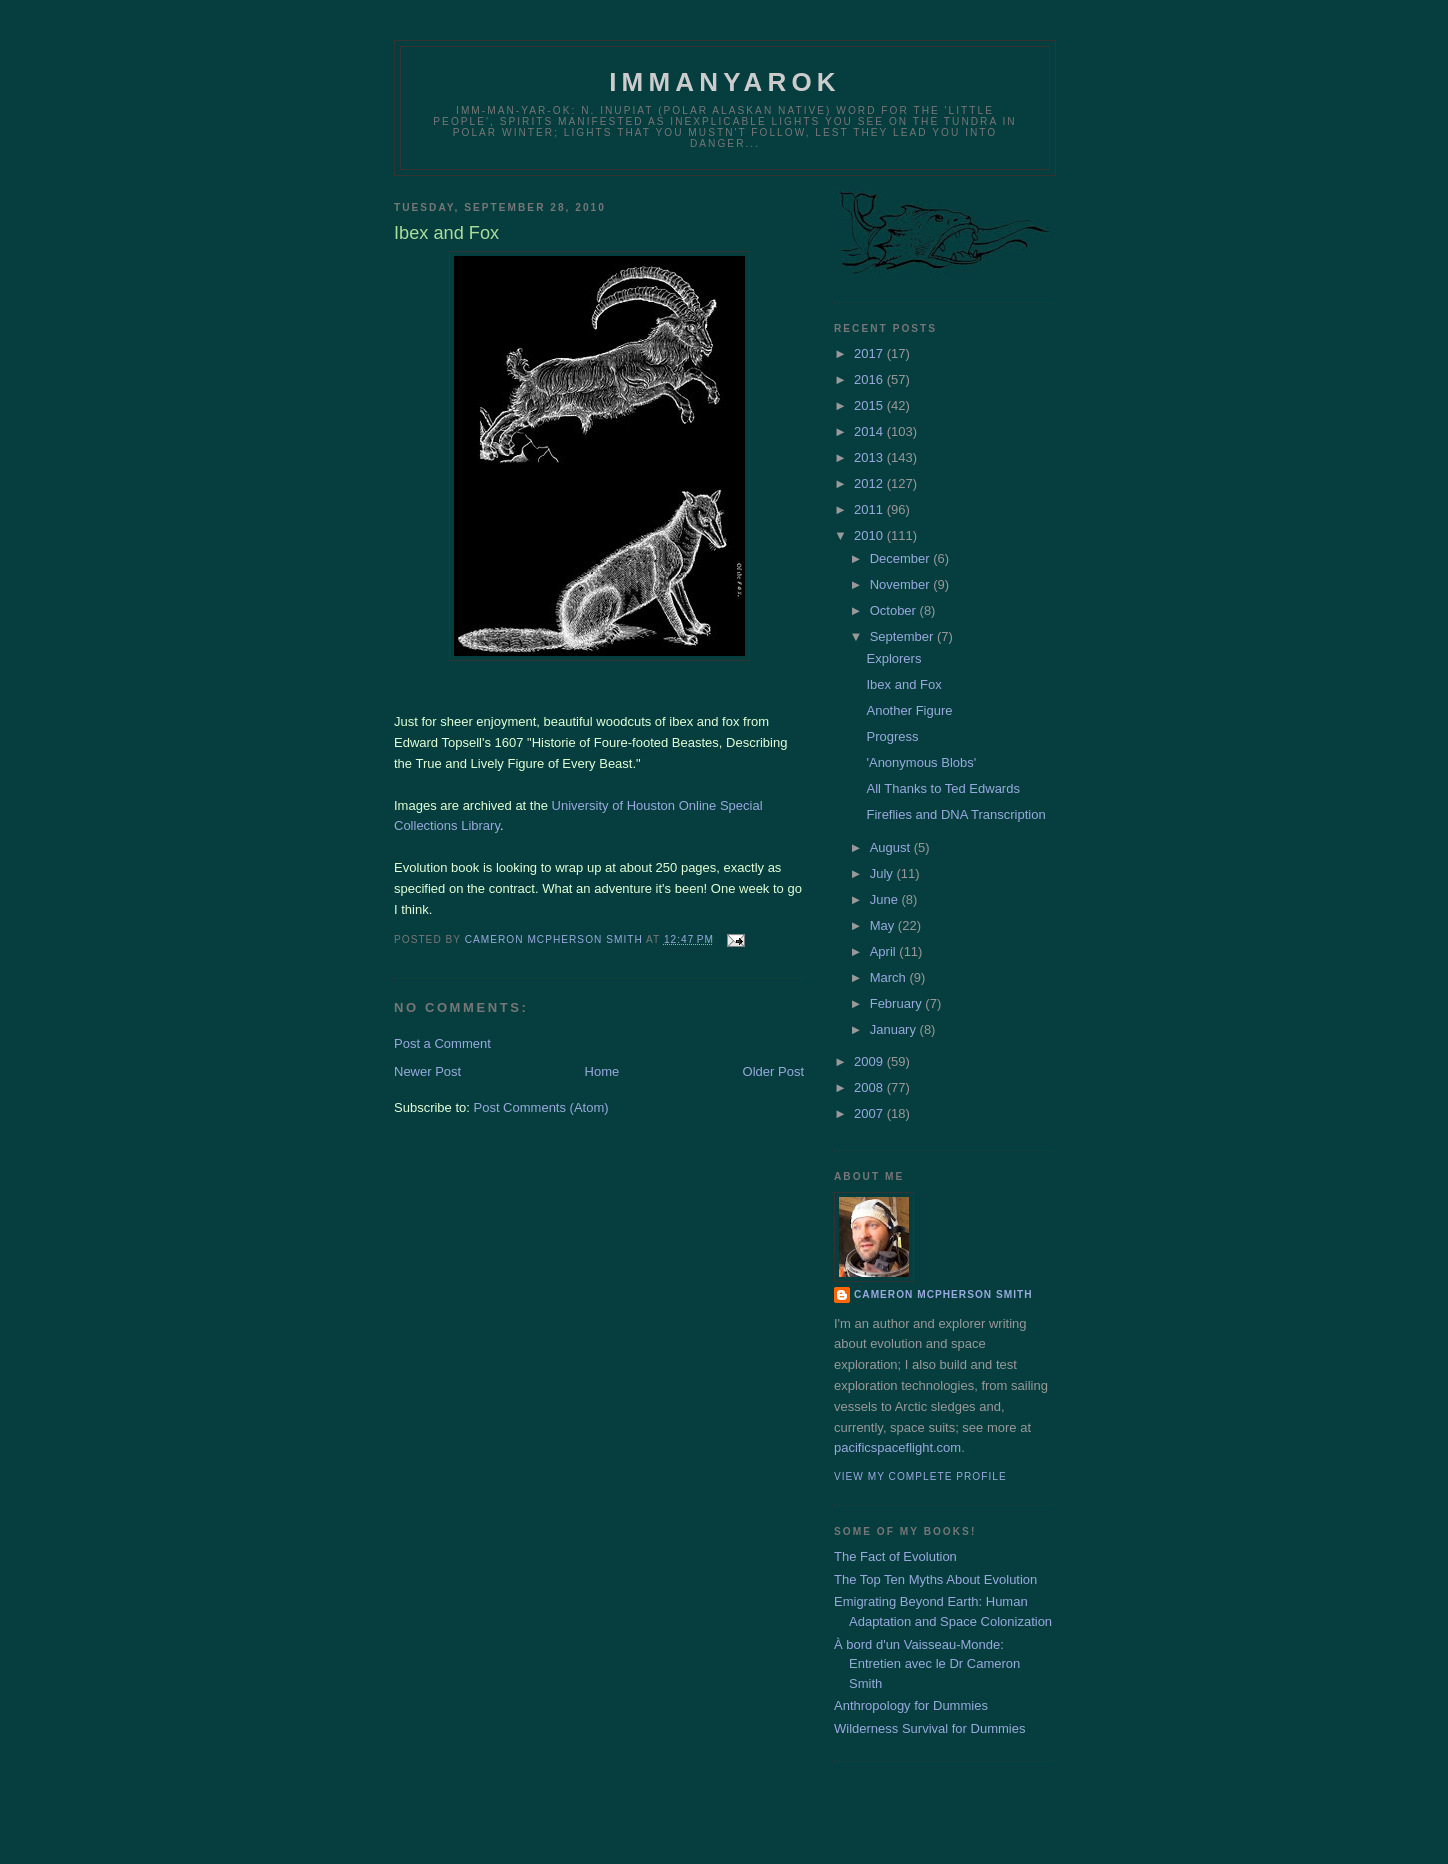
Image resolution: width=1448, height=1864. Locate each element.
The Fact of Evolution (895, 1556)
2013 (870, 457)
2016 (870, 379)
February (898, 1003)
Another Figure (909, 710)
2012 (870, 483)
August (892, 847)
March (890, 977)
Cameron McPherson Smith (943, 1294)
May (884, 925)
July (883, 873)
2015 (870, 405)
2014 (870, 431)
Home (602, 1071)
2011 (870, 509)
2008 (870, 1087)
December (902, 558)
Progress (892, 736)
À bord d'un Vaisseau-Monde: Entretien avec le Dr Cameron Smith (927, 1664)
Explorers (893, 658)
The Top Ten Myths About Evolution (935, 1579)
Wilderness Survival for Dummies (929, 1728)
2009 (870, 1061)
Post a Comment (442, 1043)
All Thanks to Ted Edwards (942, 788)
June (886, 899)
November (902, 584)
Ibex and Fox (903, 684)
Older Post (773, 1071)
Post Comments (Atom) (541, 1107)
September (903, 636)
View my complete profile (920, 1476)
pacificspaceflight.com (897, 1447)
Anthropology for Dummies (911, 1705)
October (895, 610)
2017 (870, 353)
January (895, 1029)
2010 (870, 535)
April (885, 951)
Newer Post (427, 1071)
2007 (870, 1113)
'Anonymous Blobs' (921, 762)
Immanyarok (725, 82)
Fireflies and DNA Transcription (955, 814)
